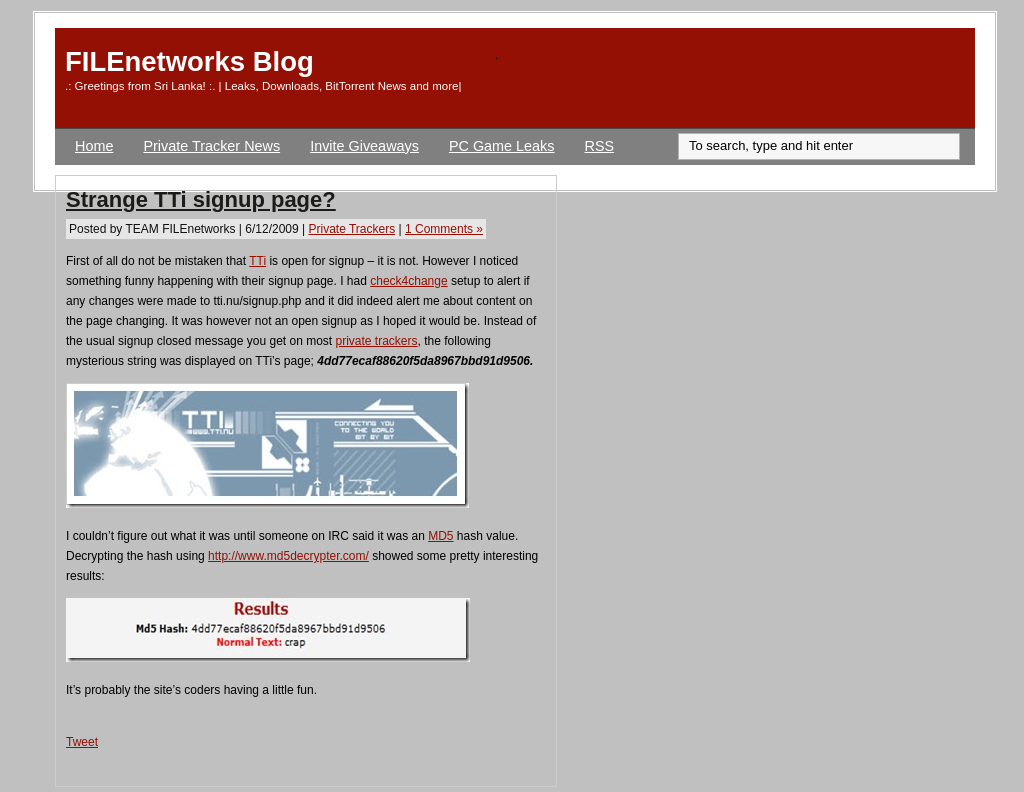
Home (94, 146)
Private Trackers (351, 229)
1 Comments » (444, 229)
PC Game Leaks (502, 146)
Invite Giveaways (364, 146)
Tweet (82, 742)
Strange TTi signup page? (201, 199)
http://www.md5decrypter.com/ (288, 556)
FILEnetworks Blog (189, 61)
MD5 (440, 536)
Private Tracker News (211, 146)
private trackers (377, 341)
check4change (408, 281)
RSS (600, 146)
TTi (257, 261)
